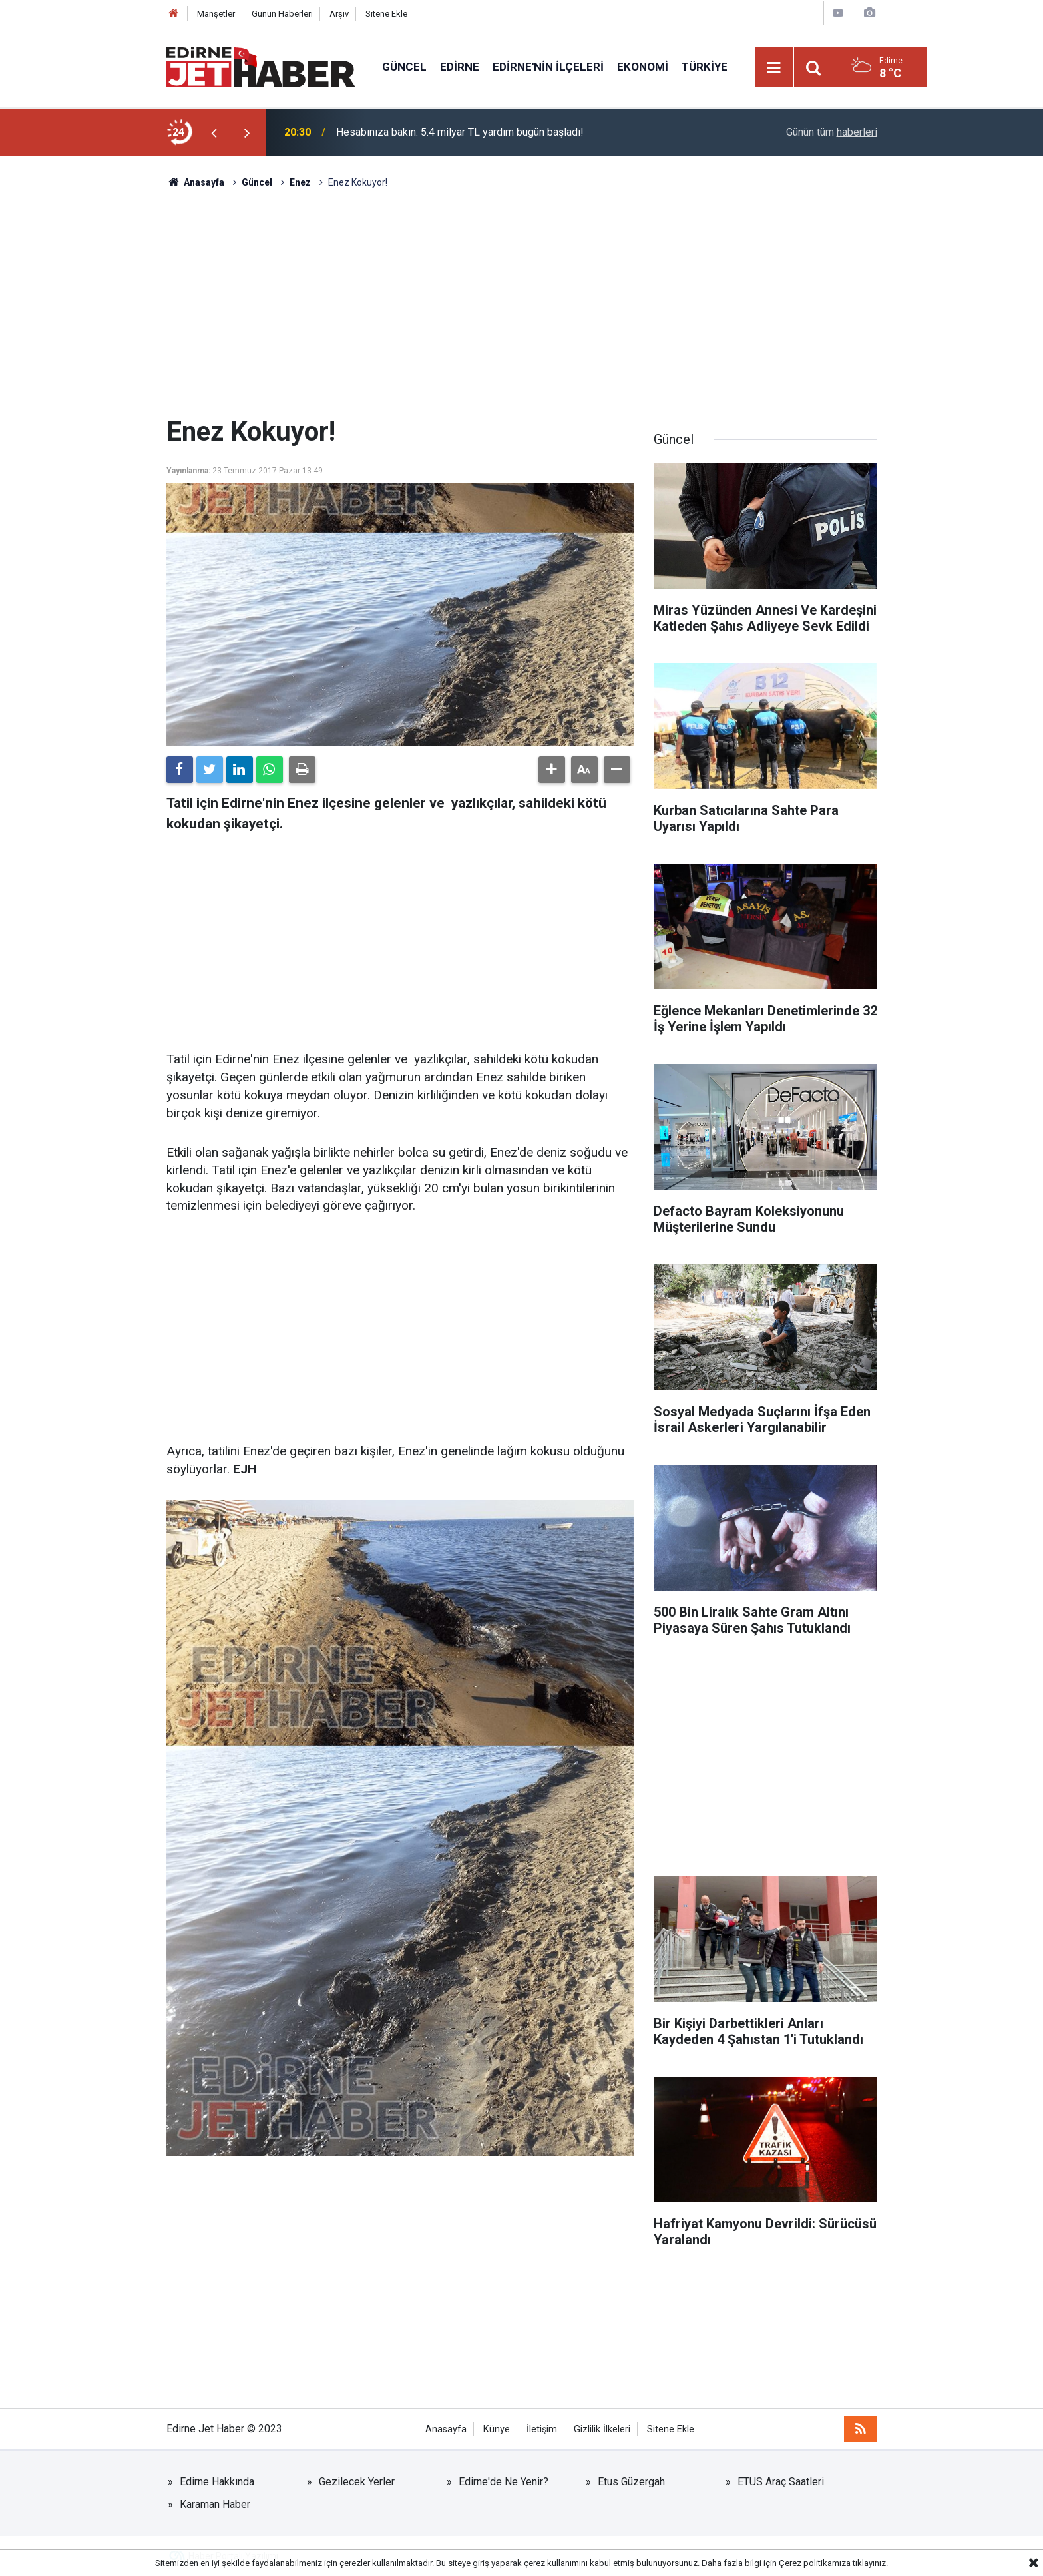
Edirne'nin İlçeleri (548, 66)
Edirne (459, 66)
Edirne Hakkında (217, 2481)
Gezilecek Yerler (357, 2481)
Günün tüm (831, 132)
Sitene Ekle (386, 14)
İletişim (541, 2429)
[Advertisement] (521, 303)
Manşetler (216, 14)
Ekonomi (642, 66)
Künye (496, 2429)
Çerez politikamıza (815, 2563)
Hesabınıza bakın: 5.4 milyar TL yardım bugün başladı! (460, 132)
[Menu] (774, 68)
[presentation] (214, 132)
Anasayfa (446, 2429)
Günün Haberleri (282, 14)
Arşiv (339, 14)
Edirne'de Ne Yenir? (503, 2481)
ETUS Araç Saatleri (780, 2481)
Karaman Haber (215, 2504)
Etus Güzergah (631, 2481)
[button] (551, 769)
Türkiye (705, 66)
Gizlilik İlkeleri (602, 2429)
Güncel (404, 66)
